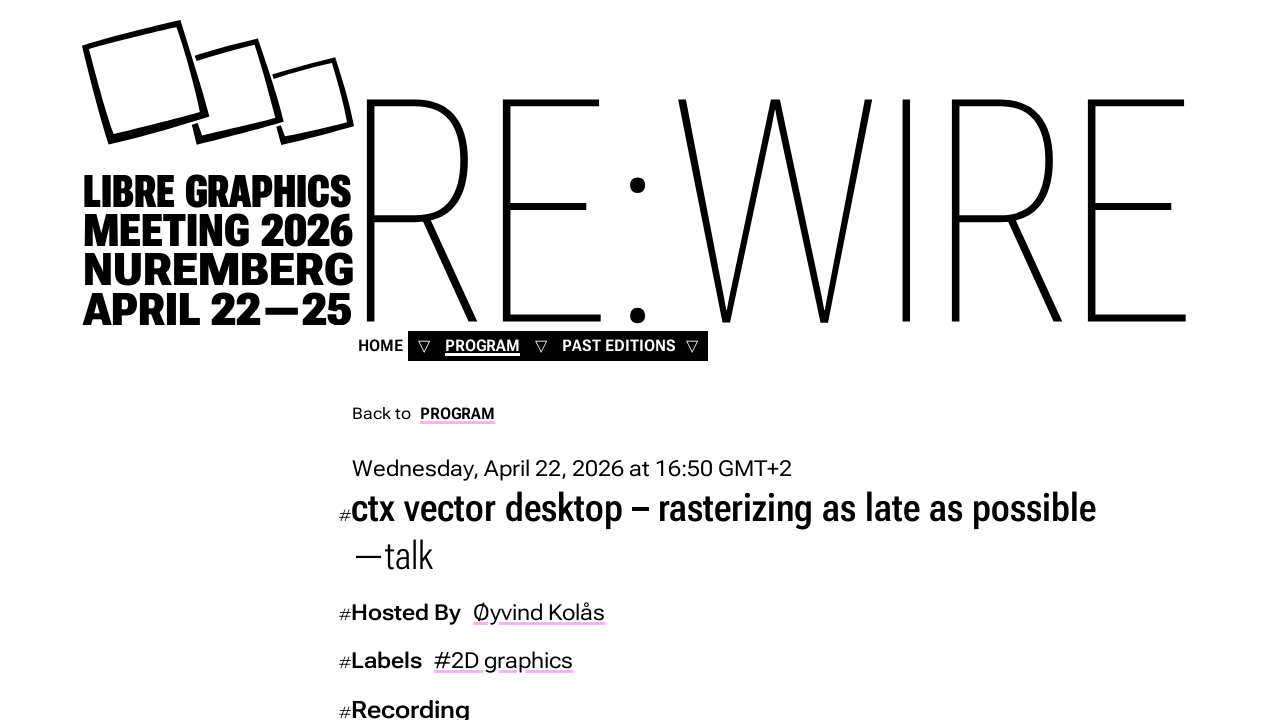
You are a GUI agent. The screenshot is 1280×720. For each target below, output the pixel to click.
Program (482, 345)
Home (380, 345)
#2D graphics (503, 660)
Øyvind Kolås (539, 612)
